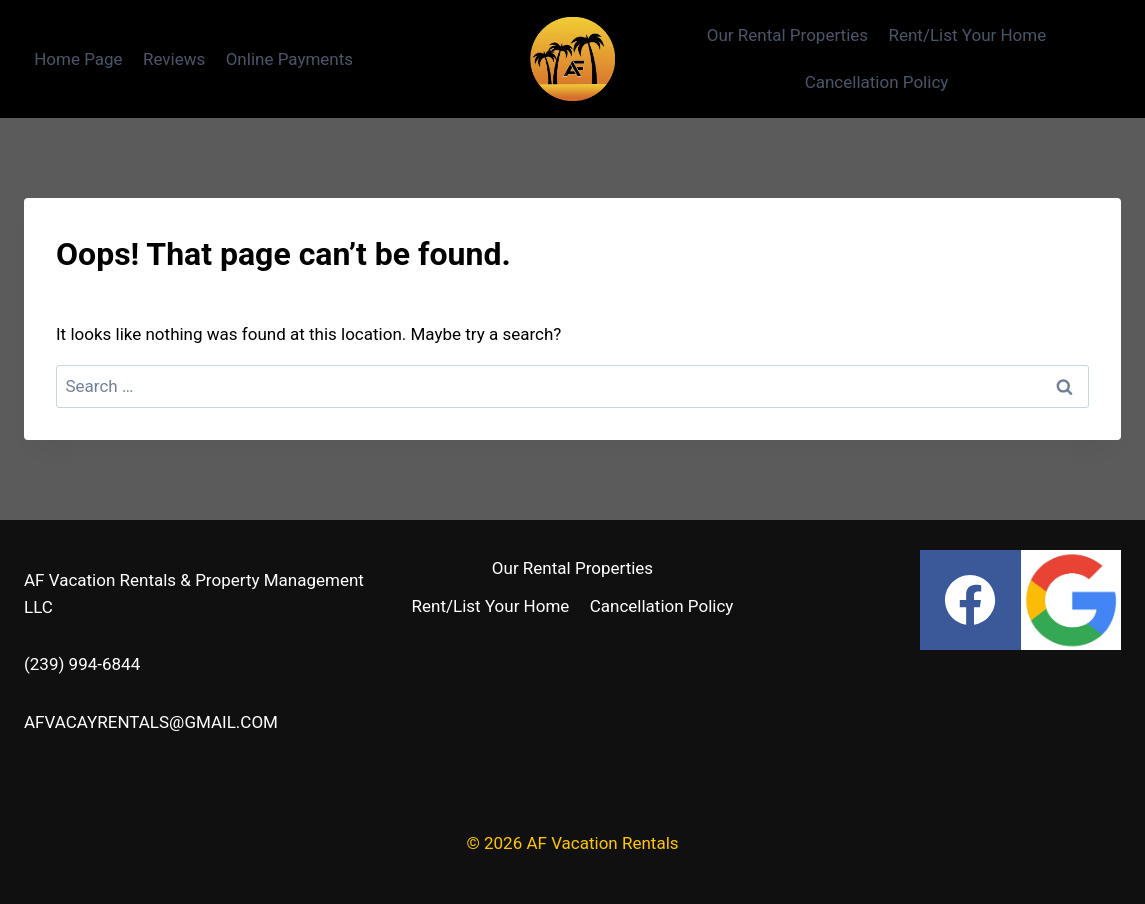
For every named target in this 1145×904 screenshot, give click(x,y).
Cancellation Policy (877, 82)
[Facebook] (970, 600)
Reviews (174, 59)
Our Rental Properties (787, 35)
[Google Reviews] (1071, 600)
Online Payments (289, 59)
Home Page (78, 59)
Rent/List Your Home (967, 35)
